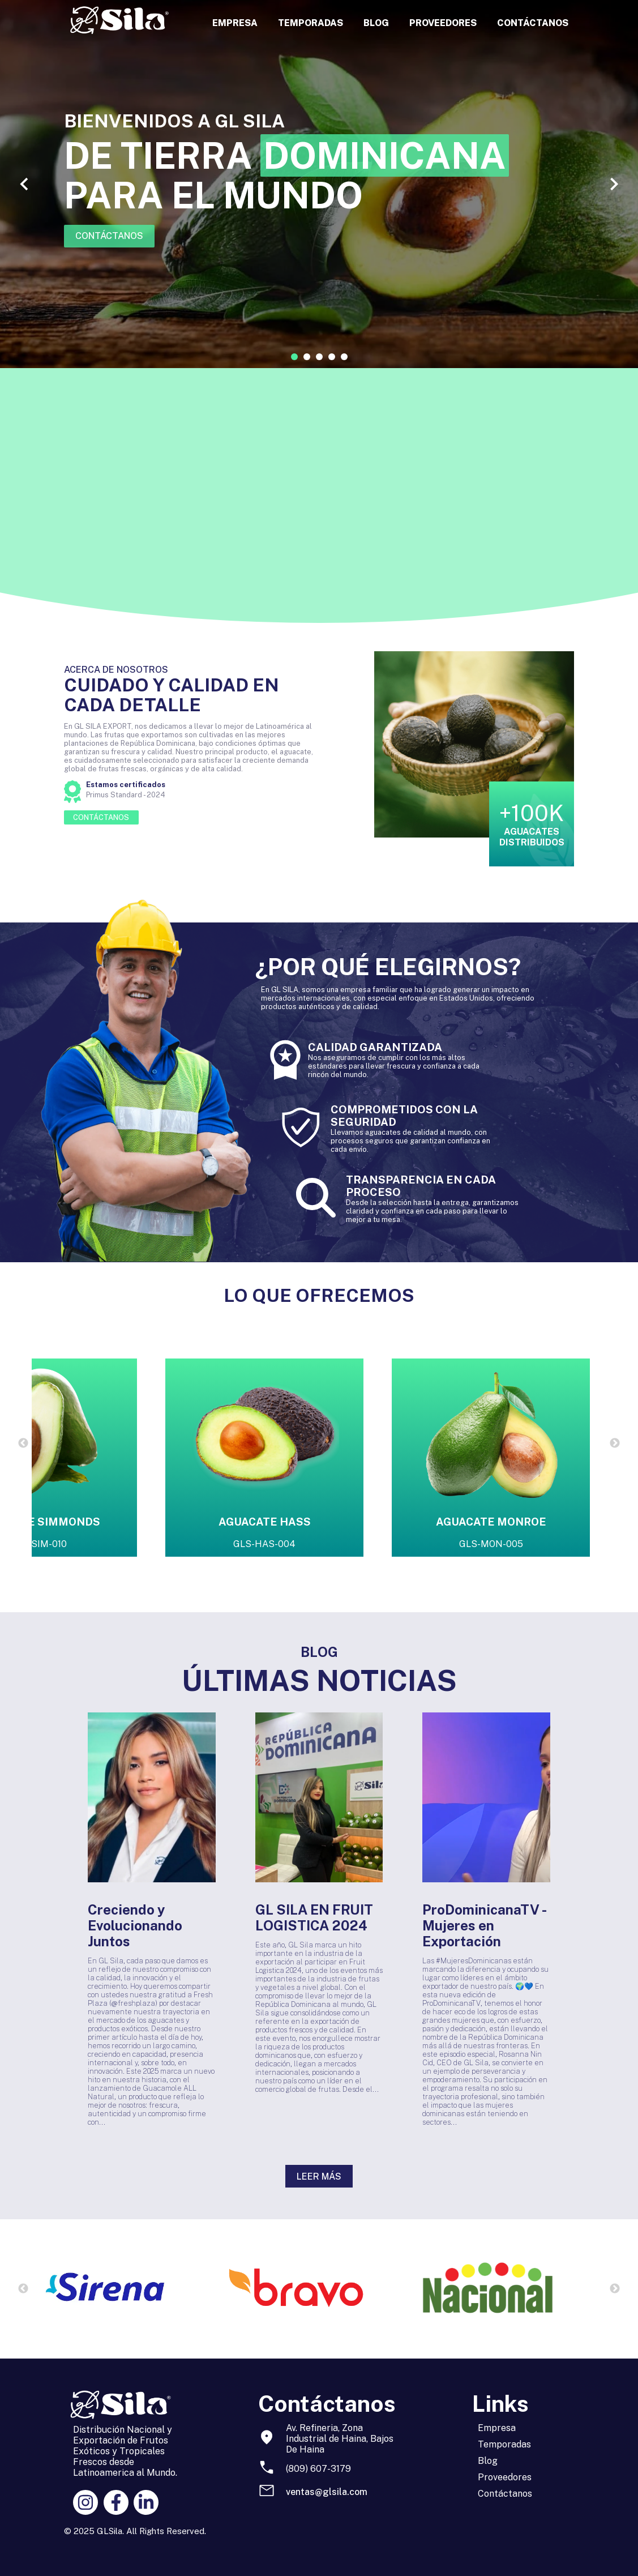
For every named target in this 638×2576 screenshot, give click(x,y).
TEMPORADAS (310, 23)
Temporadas (504, 2444)
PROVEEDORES (443, 23)
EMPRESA (235, 23)
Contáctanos (505, 2493)
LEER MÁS (319, 2176)
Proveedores (505, 2477)
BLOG (376, 23)
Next (614, 1443)
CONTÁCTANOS (532, 23)
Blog (488, 2460)
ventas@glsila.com (326, 2492)
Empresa (497, 2428)
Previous (23, 1443)
